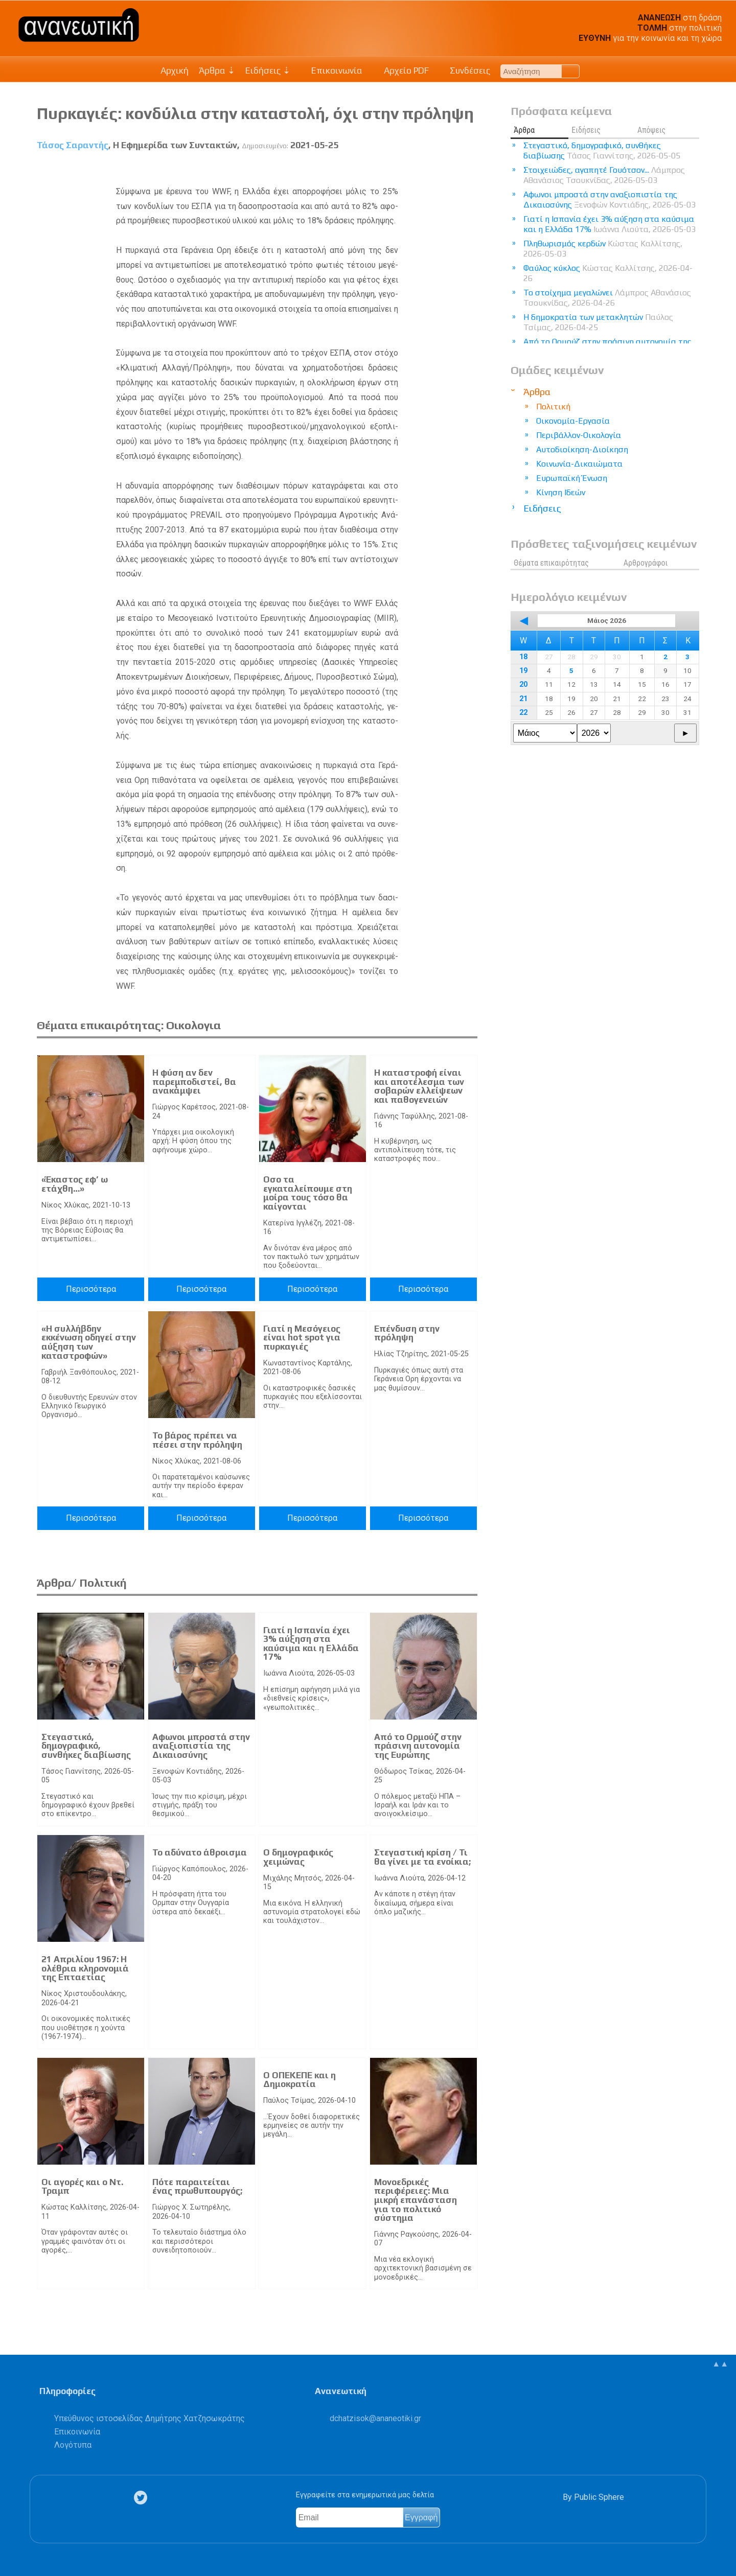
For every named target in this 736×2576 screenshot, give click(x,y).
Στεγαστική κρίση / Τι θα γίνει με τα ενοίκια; (422, 1857)
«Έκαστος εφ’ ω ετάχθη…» (74, 1184)
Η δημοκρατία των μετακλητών (598, 322)
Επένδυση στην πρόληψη (407, 1333)
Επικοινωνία (332, 70)
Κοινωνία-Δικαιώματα (579, 464)
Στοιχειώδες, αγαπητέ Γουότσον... (604, 175)
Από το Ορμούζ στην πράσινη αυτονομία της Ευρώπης (418, 1746)
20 (523, 684)
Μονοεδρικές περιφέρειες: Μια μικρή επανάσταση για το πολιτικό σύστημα (415, 2200)
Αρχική (174, 70)
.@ (375, 2418)
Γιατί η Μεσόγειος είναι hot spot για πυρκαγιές (301, 1338)
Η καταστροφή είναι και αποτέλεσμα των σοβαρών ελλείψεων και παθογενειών (419, 1086)
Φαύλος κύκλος (608, 273)
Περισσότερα (91, 1289)
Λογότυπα (72, 2445)
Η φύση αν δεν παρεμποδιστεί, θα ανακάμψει (194, 1081)
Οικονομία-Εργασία (573, 421)
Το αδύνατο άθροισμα (199, 1852)
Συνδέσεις (465, 70)
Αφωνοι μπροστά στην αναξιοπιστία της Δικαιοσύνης (201, 1746)
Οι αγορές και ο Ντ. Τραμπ (82, 2186)
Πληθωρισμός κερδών (602, 249)
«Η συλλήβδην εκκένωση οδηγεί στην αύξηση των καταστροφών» (88, 1342)
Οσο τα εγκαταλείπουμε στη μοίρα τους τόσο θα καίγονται (307, 1193)
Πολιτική (553, 406)
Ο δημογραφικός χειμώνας (298, 1857)
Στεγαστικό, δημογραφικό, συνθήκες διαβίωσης (86, 1746)
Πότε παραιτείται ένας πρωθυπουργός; (197, 2186)
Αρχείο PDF (401, 70)
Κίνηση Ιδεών (560, 492)
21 (523, 698)
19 (523, 670)
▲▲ (720, 2364)
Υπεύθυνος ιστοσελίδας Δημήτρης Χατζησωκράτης (149, 2418)
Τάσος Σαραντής (72, 145)
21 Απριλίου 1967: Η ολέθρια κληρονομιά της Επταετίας (85, 1968)
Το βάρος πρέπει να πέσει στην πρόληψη (197, 1440)
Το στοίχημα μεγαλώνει (607, 298)
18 (523, 657)
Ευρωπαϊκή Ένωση (571, 478)
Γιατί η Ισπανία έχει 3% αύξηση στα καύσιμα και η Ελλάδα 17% (311, 1643)
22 (523, 712)
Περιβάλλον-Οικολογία (578, 435)
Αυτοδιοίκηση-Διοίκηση (582, 449)
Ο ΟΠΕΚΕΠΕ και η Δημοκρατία (299, 2080)
